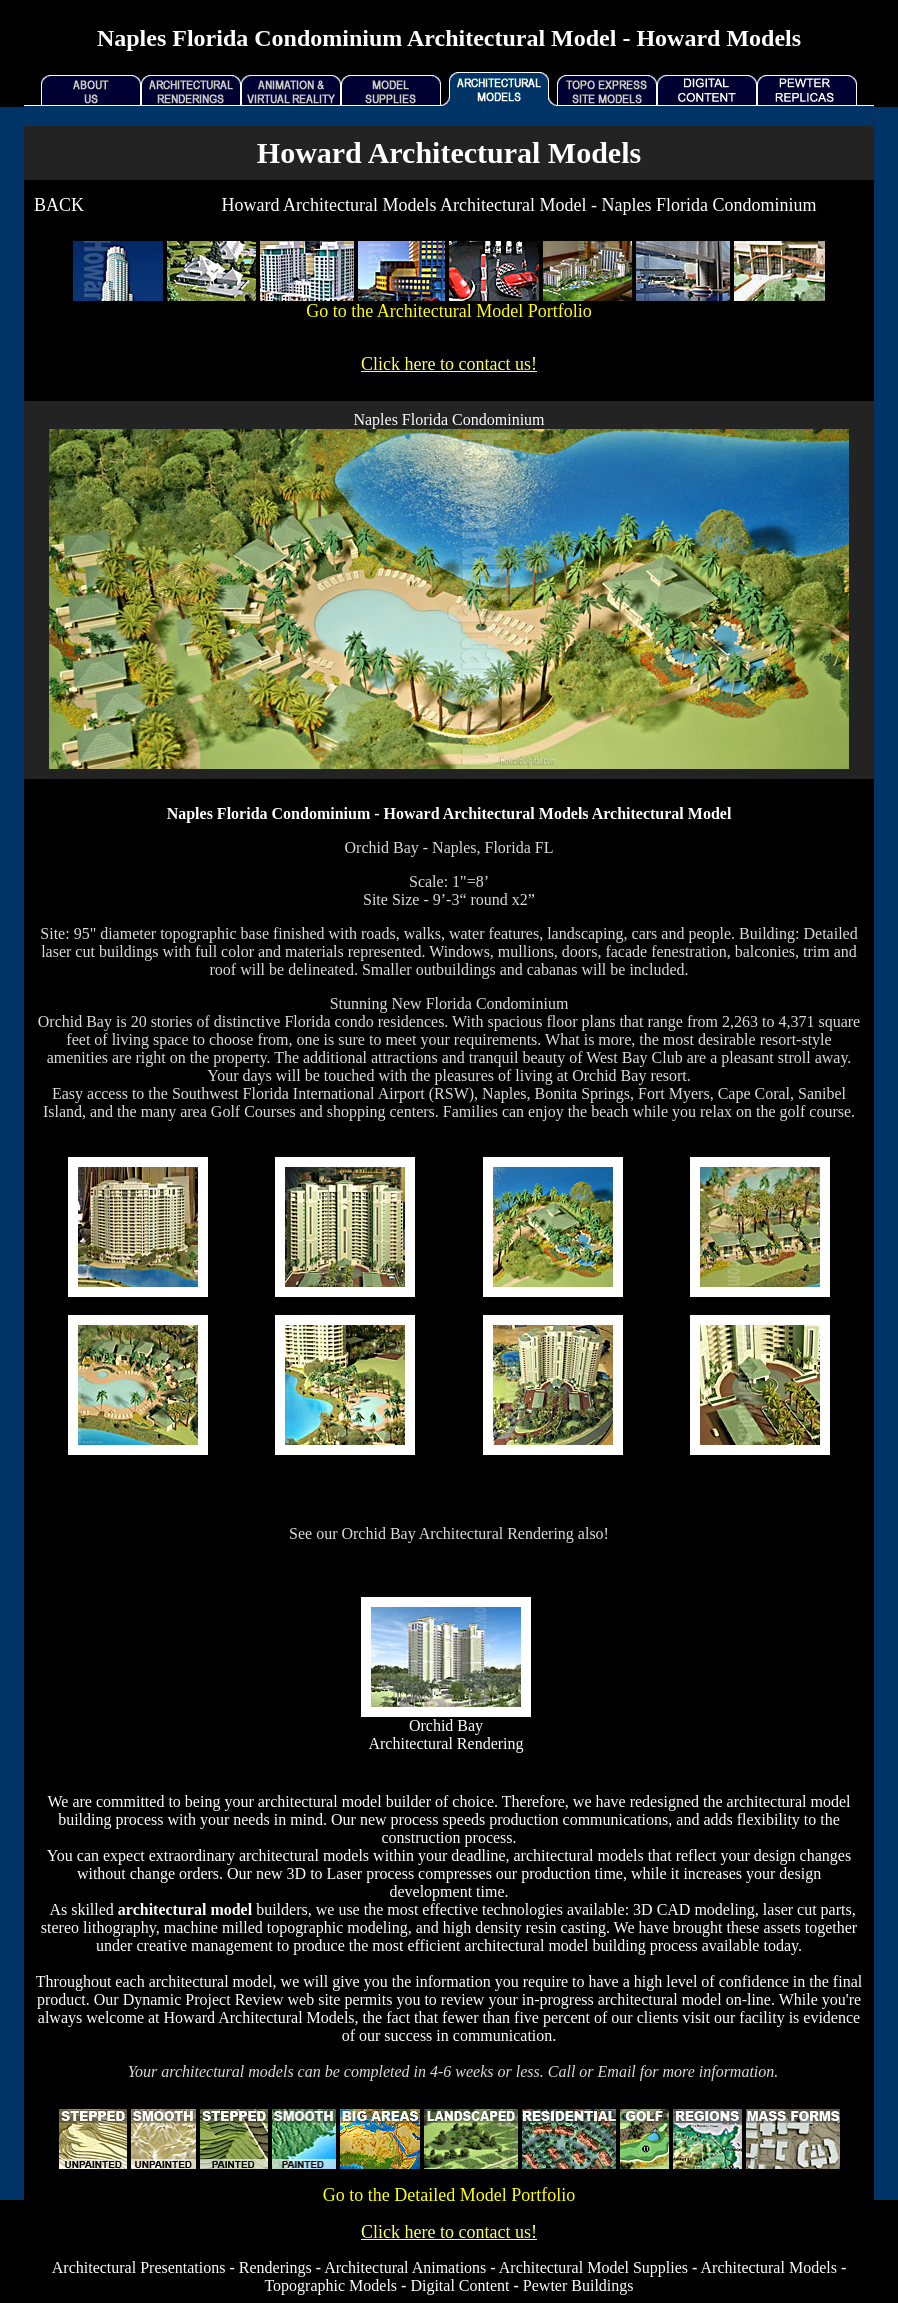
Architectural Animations (405, 2267)
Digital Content (459, 2285)
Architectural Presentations (139, 2267)
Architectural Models (769, 2267)
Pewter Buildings (578, 2285)
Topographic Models (330, 2285)
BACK (59, 205)
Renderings (275, 2267)
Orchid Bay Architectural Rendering (445, 1734)
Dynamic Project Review (203, 1999)
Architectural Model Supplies (593, 2267)
